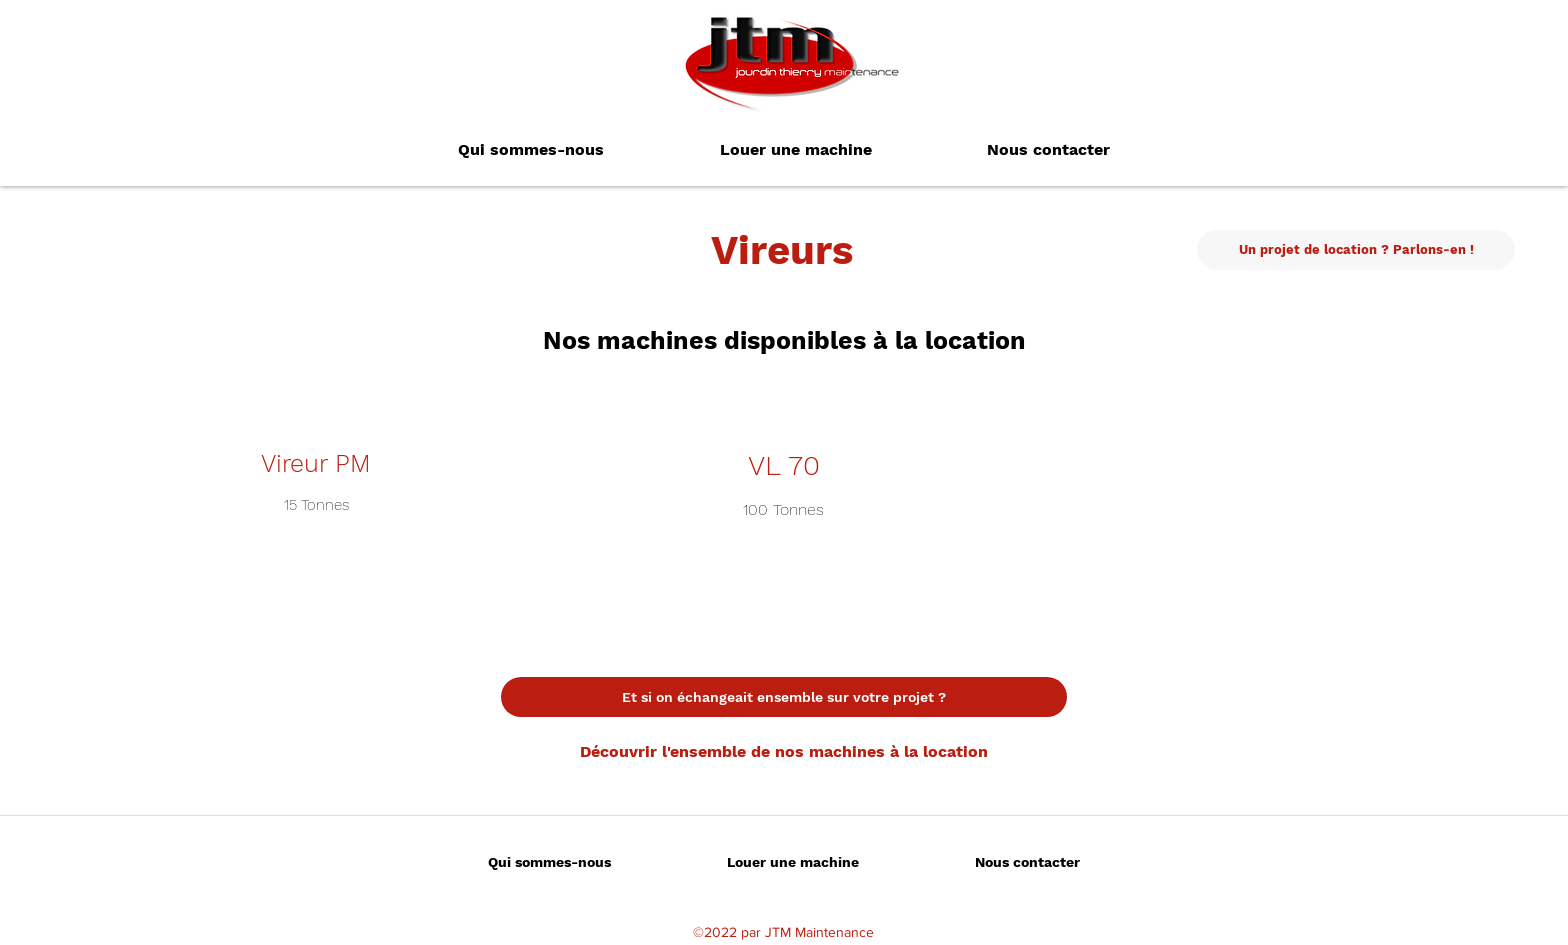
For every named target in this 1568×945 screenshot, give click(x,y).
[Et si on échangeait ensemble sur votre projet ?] (784, 697)
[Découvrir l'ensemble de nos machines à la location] (784, 752)
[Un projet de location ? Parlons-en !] (1356, 250)
